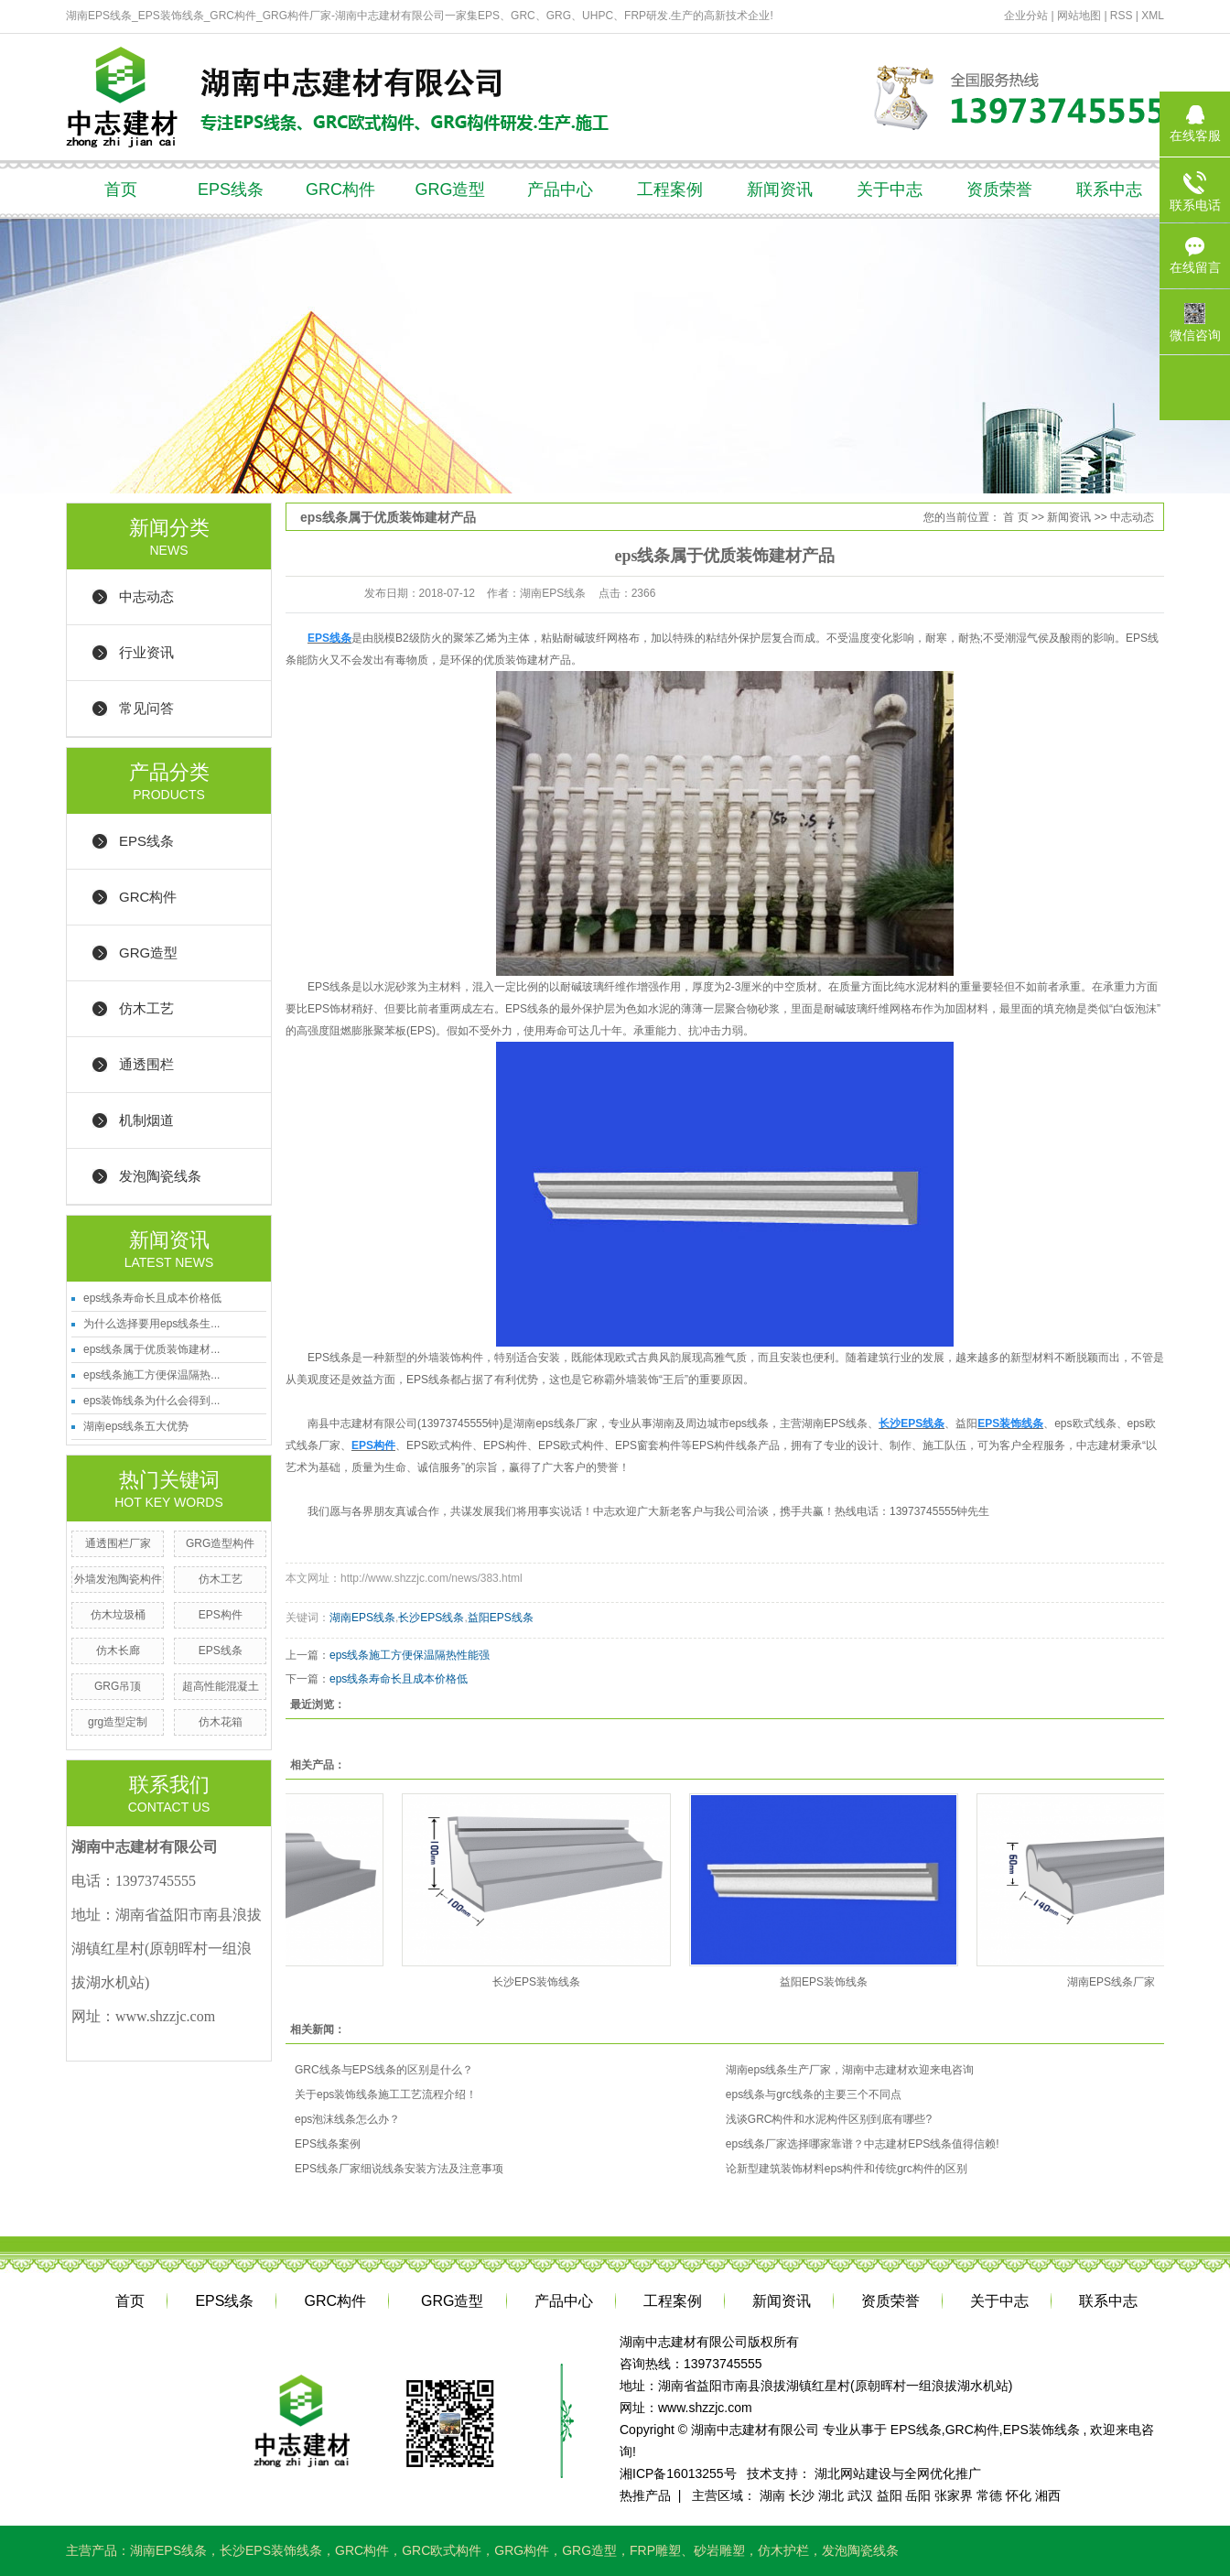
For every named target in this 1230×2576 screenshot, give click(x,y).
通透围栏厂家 (118, 1543)
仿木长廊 (118, 1650)
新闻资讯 (780, 189)
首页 (120, 189)
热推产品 (645, 2495)
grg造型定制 (117, 1722)
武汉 (860, 2495)
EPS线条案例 (328, 2144)
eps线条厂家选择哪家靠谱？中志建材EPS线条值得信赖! (862, 2144)
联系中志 (1109, 189)
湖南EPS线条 (362, 1617)
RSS (1121, 15)
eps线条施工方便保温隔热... (151, 1375)
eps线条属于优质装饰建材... (151, 1349)
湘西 (1048, 2495)
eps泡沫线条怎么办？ (347, 2119)
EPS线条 (231, 189)
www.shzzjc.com (705, 2407)
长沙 (802, 2495)
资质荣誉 (999, 189)
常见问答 (146, 708)
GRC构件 (340, 189)
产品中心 (560, 189)
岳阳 (918, 2495)
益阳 (889, 2495)
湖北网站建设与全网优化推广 (898, 2473)
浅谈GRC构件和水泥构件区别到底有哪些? (829, 2119)
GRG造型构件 (220, 1543)
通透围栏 (146, 1064)
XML (1152, 15)
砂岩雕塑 (719, 2550)
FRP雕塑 (655, 2550)
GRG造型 (450, 189)
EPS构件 (221, 1614)
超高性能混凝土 (220, 1686)
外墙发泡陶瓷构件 (118, 1579)
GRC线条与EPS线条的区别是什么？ (384, 2069)
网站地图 (1080, 15)
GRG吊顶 (117, 1686)
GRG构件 (521, 2550)
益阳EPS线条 (501, 1617)
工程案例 (670, 189)
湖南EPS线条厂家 (1115, 1981)
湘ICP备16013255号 (678, 2473)
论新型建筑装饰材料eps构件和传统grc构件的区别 (846, 2168)
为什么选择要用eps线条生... (151, 1323)
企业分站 (1026, 15)
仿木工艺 (146, 1008)
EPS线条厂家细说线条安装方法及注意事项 (399, 2168)
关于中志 (889, 189)
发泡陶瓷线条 (160, 1176)
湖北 (831, 2495)
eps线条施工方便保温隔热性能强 (409, 1655)
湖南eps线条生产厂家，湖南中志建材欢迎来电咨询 (850, 2069)
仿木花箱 (221, 1722)
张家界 (953, 2495)
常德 (989, 2495)
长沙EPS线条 (431, 1617)
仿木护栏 (783, 2550)
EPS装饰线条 (1041, 2429)
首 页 (1015, 517)
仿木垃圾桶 (118, 1614)
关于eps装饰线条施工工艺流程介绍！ (386, 2094)
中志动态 (146, 596)
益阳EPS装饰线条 (827, 1981)
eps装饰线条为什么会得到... (151, 1400)
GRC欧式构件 (441, 2550)
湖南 (772, 2495)
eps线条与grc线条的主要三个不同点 (813, 2094)
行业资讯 (146, 652)
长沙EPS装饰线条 (540, 1981)
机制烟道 (146, 1120)
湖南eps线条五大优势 (136, 1426)
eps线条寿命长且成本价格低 (152, 1298)
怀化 (1018, 2495)
